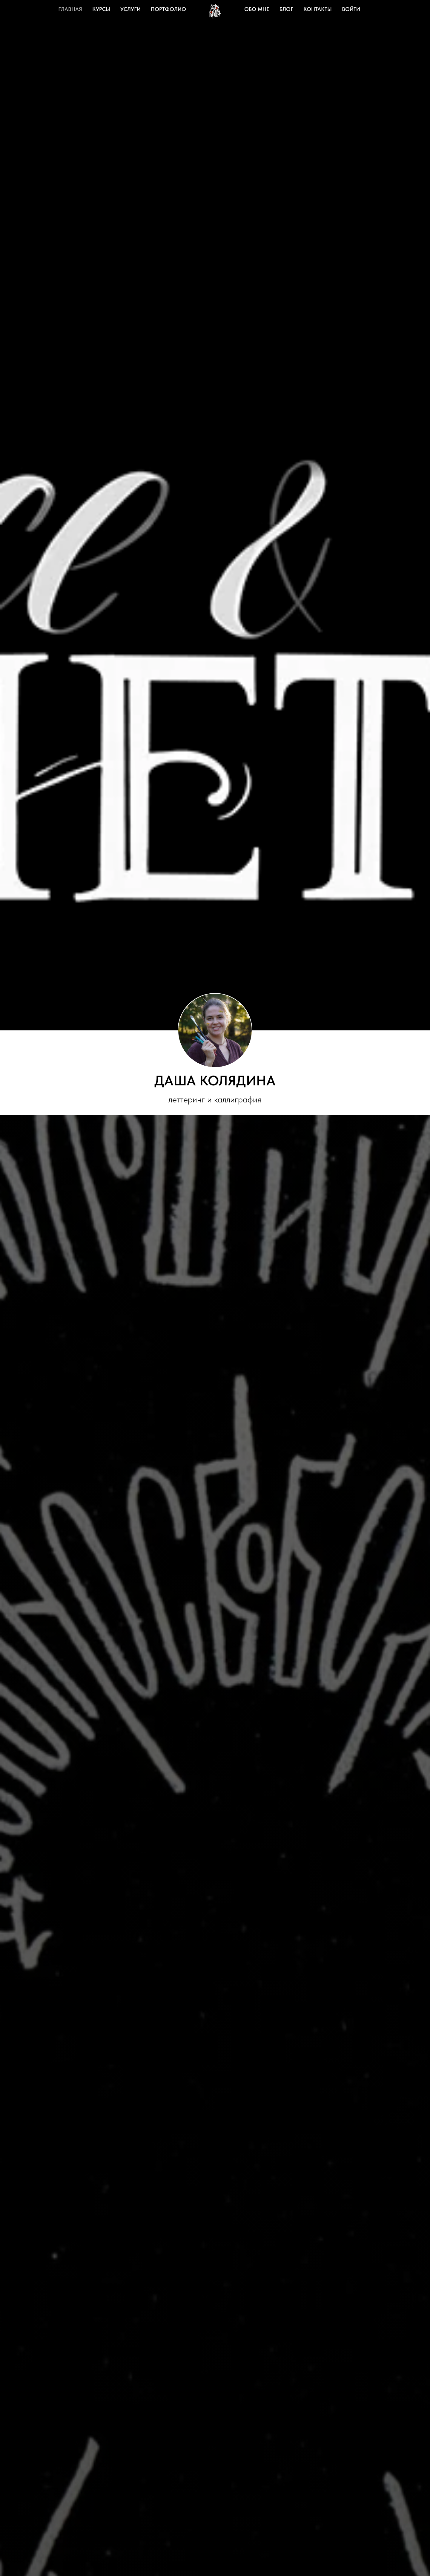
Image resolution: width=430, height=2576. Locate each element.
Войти (351, 9)
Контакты (317, 9)
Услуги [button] (130, 9)
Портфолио (168, 9)
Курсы (101, 9)
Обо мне (256, 9)
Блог (286, 9)
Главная (70, 9)
